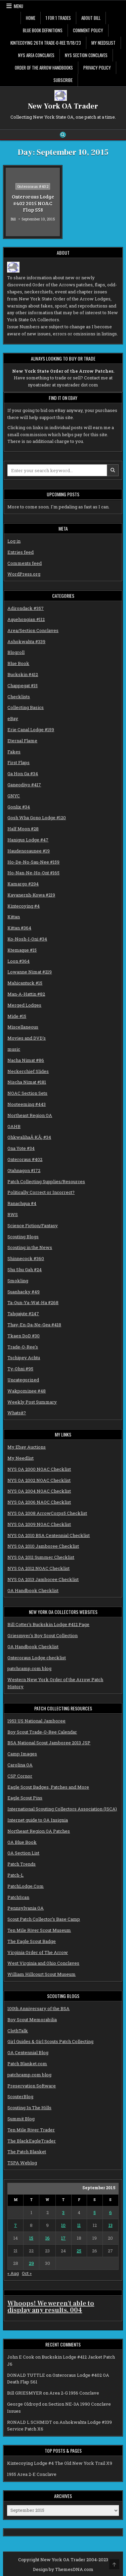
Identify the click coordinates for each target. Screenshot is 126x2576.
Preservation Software (31, 2086)
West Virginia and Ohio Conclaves (43, 1963)
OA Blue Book (22, 1842)
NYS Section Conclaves (86, 55)
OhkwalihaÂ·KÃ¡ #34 (29, 1137)
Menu (18, 6)
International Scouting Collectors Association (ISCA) (62, 1809)
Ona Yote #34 (21, 1148)
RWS (12, 1214)
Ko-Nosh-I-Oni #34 (27, 939)
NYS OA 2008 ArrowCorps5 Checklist (47, 1513)
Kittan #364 (19, 928)
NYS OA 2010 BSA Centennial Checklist (48, 1535)
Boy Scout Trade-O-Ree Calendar (42, 1732)
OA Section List (23, 1853)
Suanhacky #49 (23, 1292)
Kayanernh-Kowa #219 (31, 895)
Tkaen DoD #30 (23, 1336)
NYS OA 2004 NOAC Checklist (39, 1491)
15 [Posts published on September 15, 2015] (31, 2238)
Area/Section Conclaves (32, 630)
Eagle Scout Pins (24, 1798)
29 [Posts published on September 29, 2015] (31, 2263)
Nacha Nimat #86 (25, 1060)
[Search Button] (63, 135)
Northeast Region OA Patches (38, 1831)
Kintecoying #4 (23, 906)
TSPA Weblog (22, 2163)
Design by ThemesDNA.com (63, 2569)
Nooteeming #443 (26, 1104)
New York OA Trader (63, 106)
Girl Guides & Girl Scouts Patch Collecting (50, 2041)
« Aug (13, 2273)
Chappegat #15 (22, 685)
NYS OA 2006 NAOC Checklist (39, 1502)
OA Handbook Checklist (32, 1590)
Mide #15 (16, 1016)
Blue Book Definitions (42, 30)
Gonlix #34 (18, 807)
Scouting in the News (29, 1247)
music (13, 1049)
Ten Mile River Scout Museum (39, 1930)
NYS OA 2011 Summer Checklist (40, 1557)
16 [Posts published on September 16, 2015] (47, 2238)
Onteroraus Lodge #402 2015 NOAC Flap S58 (33, 203)
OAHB (13, 1126)
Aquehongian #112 (26, 619)
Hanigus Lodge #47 (27, 840)
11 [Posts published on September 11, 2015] (79, 2225)
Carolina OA (20, 1765)
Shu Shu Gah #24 (24, 1269)
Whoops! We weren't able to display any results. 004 (50, 2307)
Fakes (13, 752)
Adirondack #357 (25, 608)
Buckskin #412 (22, 674)
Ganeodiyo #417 (24, 785)
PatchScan (18, 1897)
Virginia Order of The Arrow (37, 1952)
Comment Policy (88, 30)
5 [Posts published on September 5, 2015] (94, 2212)
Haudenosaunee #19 (28, 851)
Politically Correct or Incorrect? (41, 1192)
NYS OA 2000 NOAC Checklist (39, 1469)
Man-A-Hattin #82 (26, 994)
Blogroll (16, 652)
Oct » (27, 2273)
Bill (13, 219)
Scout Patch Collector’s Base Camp (43, 1919)
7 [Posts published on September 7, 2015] (15, 2225)
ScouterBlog (20, 2096)
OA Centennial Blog (27, 2052)
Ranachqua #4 (21, 1203)
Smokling (17, 1281)
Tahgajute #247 (23, 1314)
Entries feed (20, 552)
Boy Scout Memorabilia (32, 2020)
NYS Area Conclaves (36, 55)
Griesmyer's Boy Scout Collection (42, 1635)
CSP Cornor (19, 1776)
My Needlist (20, 1458)
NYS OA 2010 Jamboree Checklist (43, 1546)
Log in (13, 541)
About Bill (90, 17)
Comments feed (24, 563)
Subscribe (63, 80)
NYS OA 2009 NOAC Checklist (39, 1524)
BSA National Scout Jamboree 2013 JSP (48, 1743)
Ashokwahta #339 (26, 641)
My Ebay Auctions (26, 1447)
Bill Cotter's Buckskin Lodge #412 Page (48, 1624)
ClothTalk (17, 2031)
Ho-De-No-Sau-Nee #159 (33, 862)
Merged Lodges (24, 1005)
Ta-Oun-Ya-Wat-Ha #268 (32, 1302)
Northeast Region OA (29, 1115)
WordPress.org (23, 574)
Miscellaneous (22, 1027)
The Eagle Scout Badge (31, 1941)
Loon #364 (18, 961)
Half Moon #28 (23, 829)
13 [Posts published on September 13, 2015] (111, 2225)
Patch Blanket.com (27, 2064)
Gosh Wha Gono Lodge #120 (36, 818)
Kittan (13, 917)
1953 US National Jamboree (36, 1721)
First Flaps (18, 762)
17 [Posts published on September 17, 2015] (63, 2238)
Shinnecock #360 (25, 1258)
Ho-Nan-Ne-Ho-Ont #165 (33, 873)
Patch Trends (21, 1864)
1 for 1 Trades (58, 17)
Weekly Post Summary (32, 1402)
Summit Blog (21, 2119)
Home (30, 17)
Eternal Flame (22, 741)
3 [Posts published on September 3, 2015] (63, 2212)
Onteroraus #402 (33, 186)
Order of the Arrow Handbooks (44, 67)
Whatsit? (16, 1413)
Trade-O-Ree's (22, 1347)
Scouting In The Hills (29, 2108)
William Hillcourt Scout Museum (41, 1974)
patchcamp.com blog (29, 1668)
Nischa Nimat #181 (26, 1082)
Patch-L (15, 1875)
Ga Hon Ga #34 (22, 774)
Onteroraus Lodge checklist (36, 1658)
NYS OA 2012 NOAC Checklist (38, 1568)
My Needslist (103, 42)
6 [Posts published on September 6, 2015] (110, 2212)
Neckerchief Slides (28, 1071)
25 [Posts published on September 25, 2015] (79, 2251)
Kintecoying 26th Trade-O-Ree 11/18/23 (45, 42)
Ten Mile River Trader (31, 2130)
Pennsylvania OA (25, 1908)
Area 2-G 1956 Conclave (74, 2393)
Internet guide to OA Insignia (37, 1820)
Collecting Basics (25, 707)
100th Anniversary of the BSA (38, 2008)
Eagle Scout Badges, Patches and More (48, 1787)
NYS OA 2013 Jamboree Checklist (43, 1579)
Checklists (18, 697)
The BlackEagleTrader (31, 2141)
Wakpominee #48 (26, 1391)
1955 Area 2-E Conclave (31, 2474)
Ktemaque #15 (22, 950)
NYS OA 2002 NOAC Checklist (39, 1480)
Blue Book (18, 663)
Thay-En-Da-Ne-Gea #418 (34, 1325)
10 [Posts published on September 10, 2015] (63, 2225)
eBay (12, 718)
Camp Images (22, 1754)
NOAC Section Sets (27, 1093)
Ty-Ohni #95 (20, 1369)
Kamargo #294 (23, 884)
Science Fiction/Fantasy (32, 1225)
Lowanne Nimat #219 (29, 972)
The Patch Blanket (26, 2152)
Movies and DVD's (26, 1038)
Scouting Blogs (23, 1237)
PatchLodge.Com (25, 1886)
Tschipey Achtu (23, 1358)
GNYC (13, 796)
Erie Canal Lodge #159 (30, 729)
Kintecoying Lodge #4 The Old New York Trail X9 (59, 2463)
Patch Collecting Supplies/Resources (46, 1181)
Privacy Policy (97, 67)
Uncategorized (23, 1380)
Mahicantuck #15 (24, 983)
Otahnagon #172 (23, 1170)
